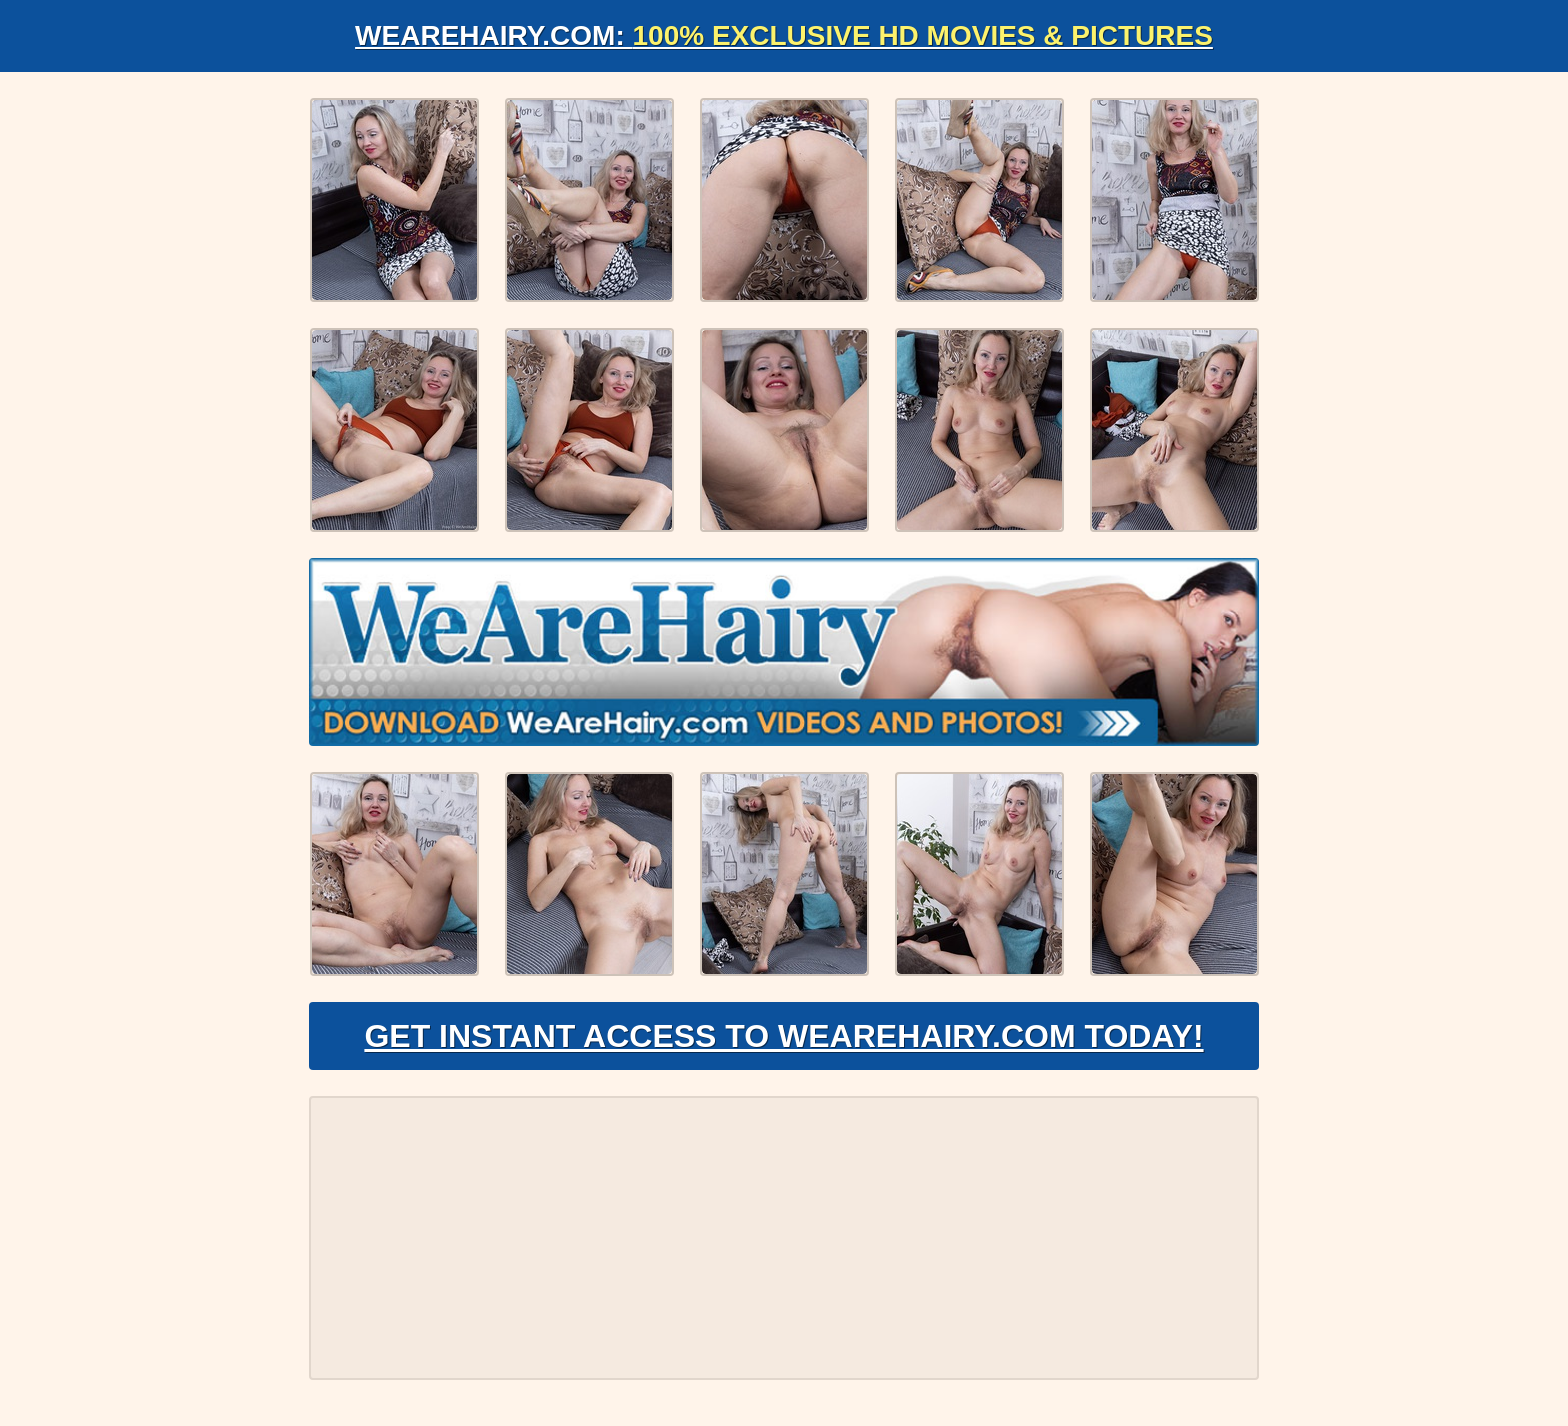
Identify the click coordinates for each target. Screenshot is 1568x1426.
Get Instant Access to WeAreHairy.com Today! (783, 1036)
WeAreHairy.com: (784, 35)
